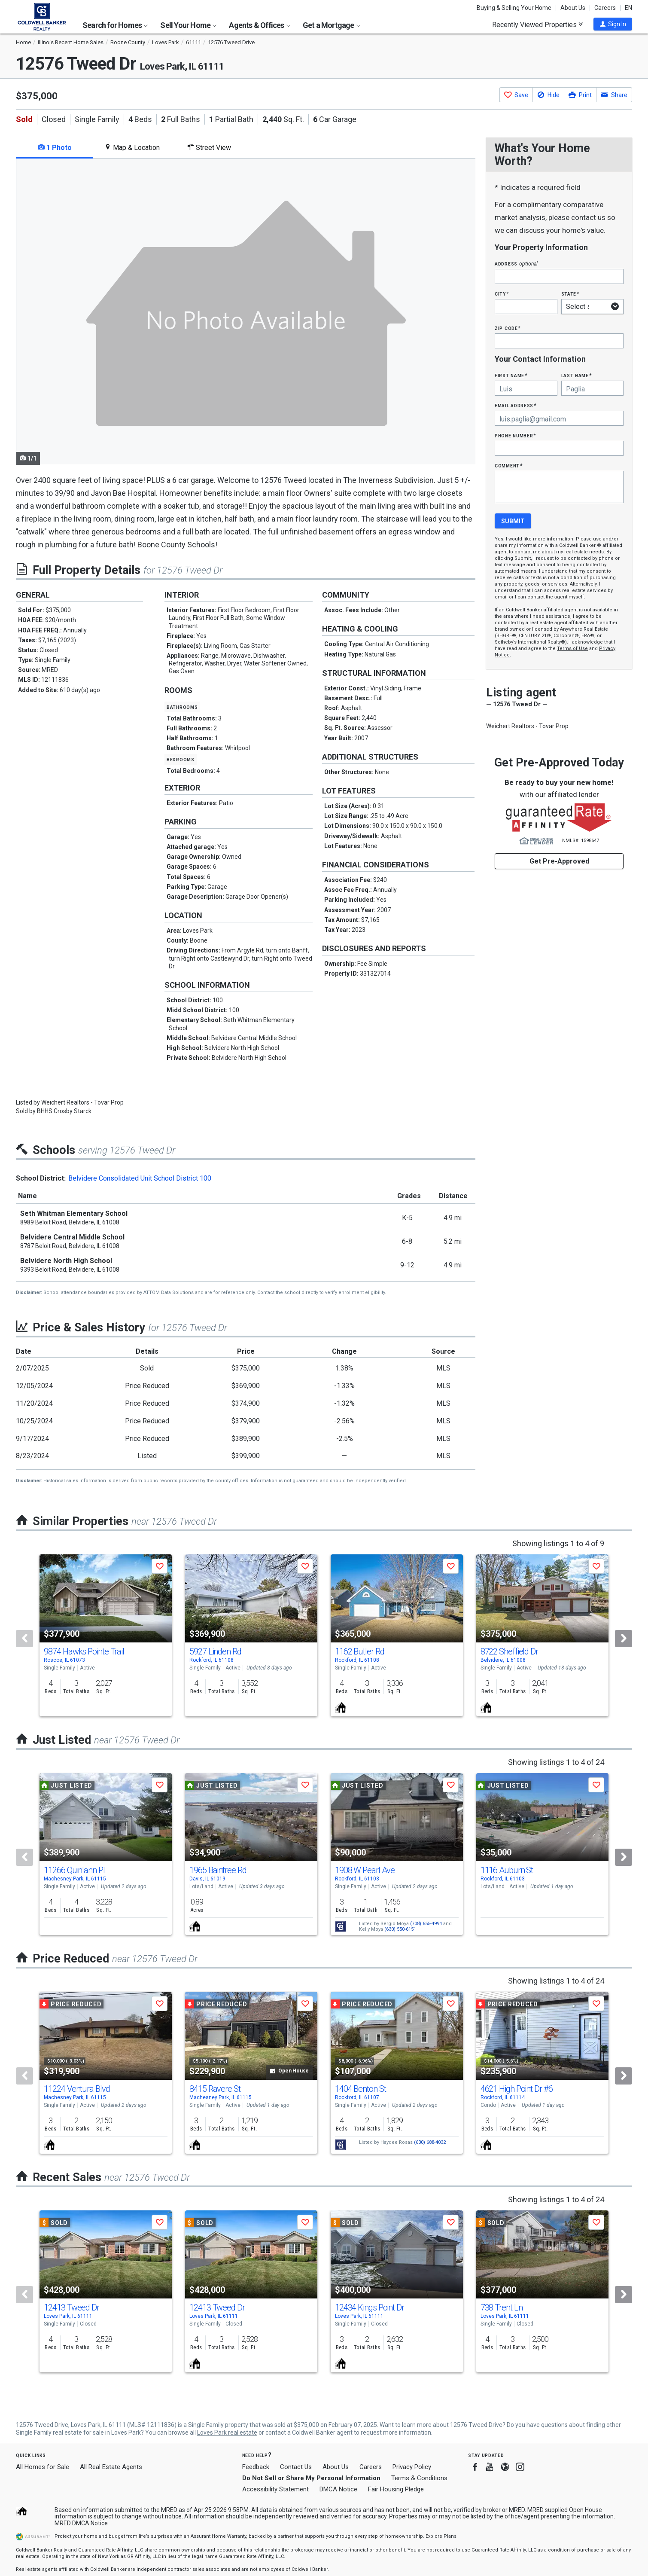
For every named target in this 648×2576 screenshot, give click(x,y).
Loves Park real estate (227, 2432)
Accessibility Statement (275, 2489)
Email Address (515, 405)
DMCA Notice (338, 2489)
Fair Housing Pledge (396, 2489)
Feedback (255, 2467)
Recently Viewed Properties (537, 24)
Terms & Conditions (419, 2478)
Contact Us (296, 2467)
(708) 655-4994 (426, 1923)
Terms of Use (572, 648)
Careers (605, 8)
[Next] (623, 1638)
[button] (612, 24)
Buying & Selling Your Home (514, 8)
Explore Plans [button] (441, 2536)
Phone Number (515, 435)
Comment (508, 465)
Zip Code (507, 328)
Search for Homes (115, 25)
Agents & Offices (259, 25)
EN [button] (628, 7)
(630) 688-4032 (430, 2142)
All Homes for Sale (42, 2467)
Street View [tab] (209, 147)
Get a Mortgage (331, 25)
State (570, 293)
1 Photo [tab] (55, 147)
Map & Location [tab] (132, 147)
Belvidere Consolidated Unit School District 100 (139, 1178)
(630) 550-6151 (400, 1929)
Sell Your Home (188, 25)
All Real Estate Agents (111, 2467)
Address (516, 263)
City (501, 293)
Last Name (576, 375)
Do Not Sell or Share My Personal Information (311, 2478)
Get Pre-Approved (559, 861)
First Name (511, 375)
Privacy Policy (411, 2467)
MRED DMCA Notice (81, 2523)
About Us (572, 8)
